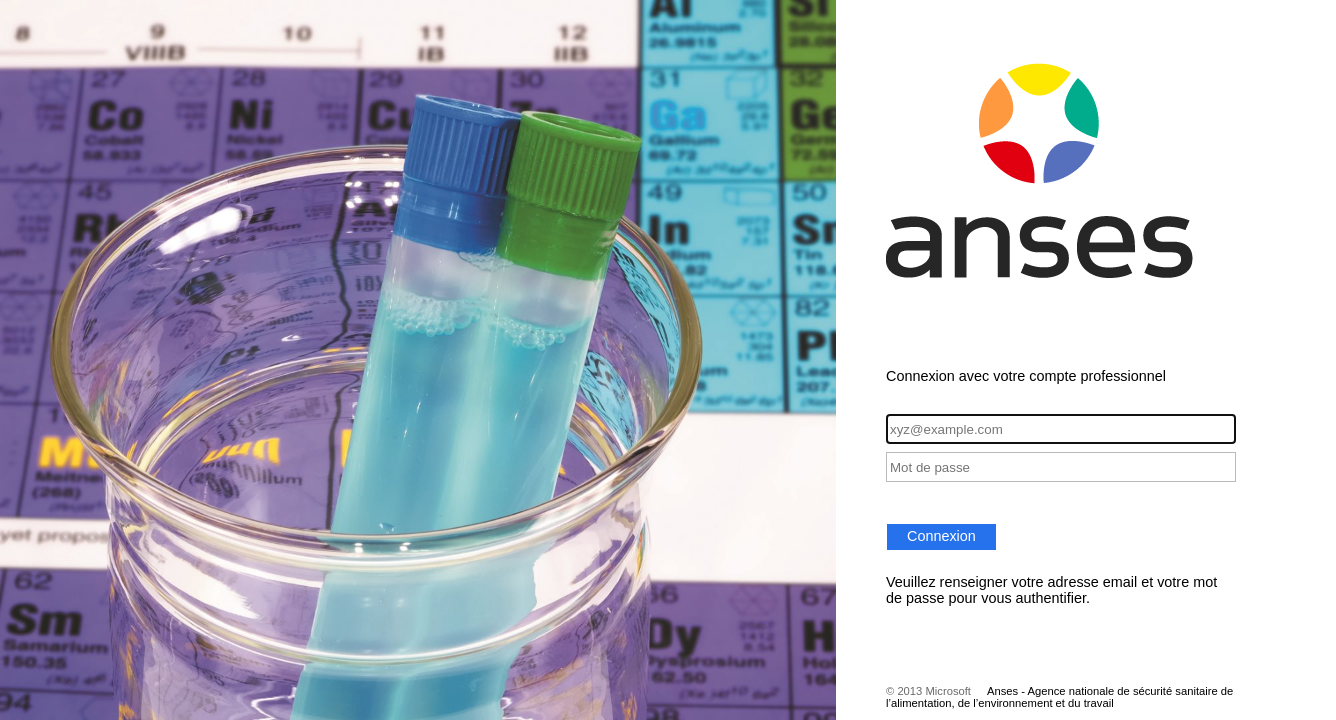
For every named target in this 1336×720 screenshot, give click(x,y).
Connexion (941, 536)
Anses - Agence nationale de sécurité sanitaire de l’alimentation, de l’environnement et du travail (1059, 697)
